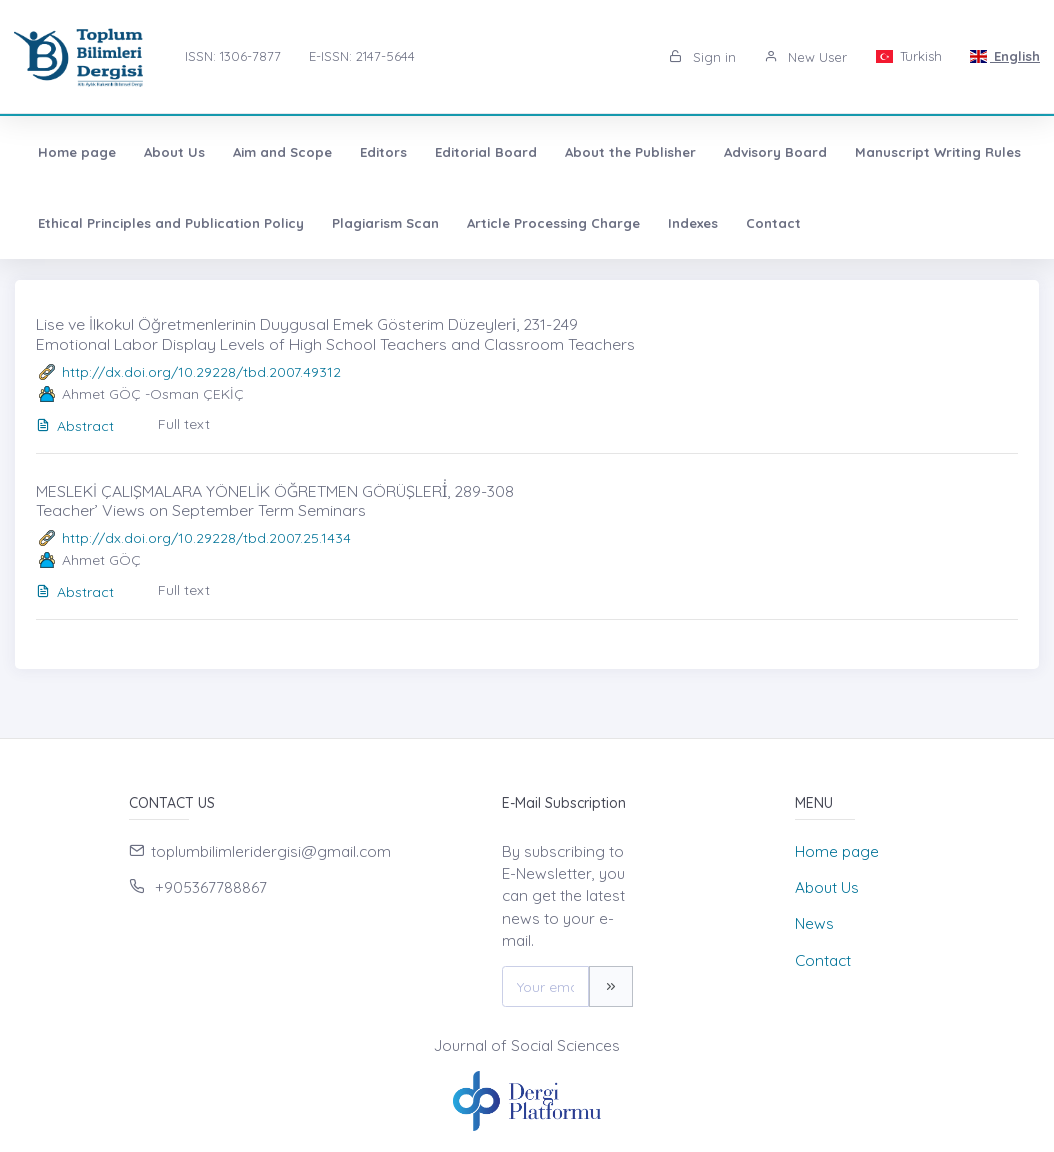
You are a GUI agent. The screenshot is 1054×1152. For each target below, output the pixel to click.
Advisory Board (775, 152)
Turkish (908, 56)
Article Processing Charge (553, 223)
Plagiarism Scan (385, 223)
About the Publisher (630, 152)
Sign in (702, 57)
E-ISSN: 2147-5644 (362, 56)
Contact (773, 223)
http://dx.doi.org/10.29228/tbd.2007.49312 (201, 372)
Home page (77, 152)
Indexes (693, 223)
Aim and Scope (282, 152)
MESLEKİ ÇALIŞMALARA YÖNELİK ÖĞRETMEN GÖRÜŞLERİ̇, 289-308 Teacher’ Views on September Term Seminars (275, 500)
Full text (184, 424)
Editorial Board (486, 152)
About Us (174, 152)
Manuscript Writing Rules (938, 152)
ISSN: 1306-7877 (233, 56)
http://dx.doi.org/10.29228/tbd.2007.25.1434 (206, 538)
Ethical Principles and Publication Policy (171, 223)
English (1005, 56)
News (814, 923)
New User (805, 57)
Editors (383, 152)
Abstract (75, 426)
